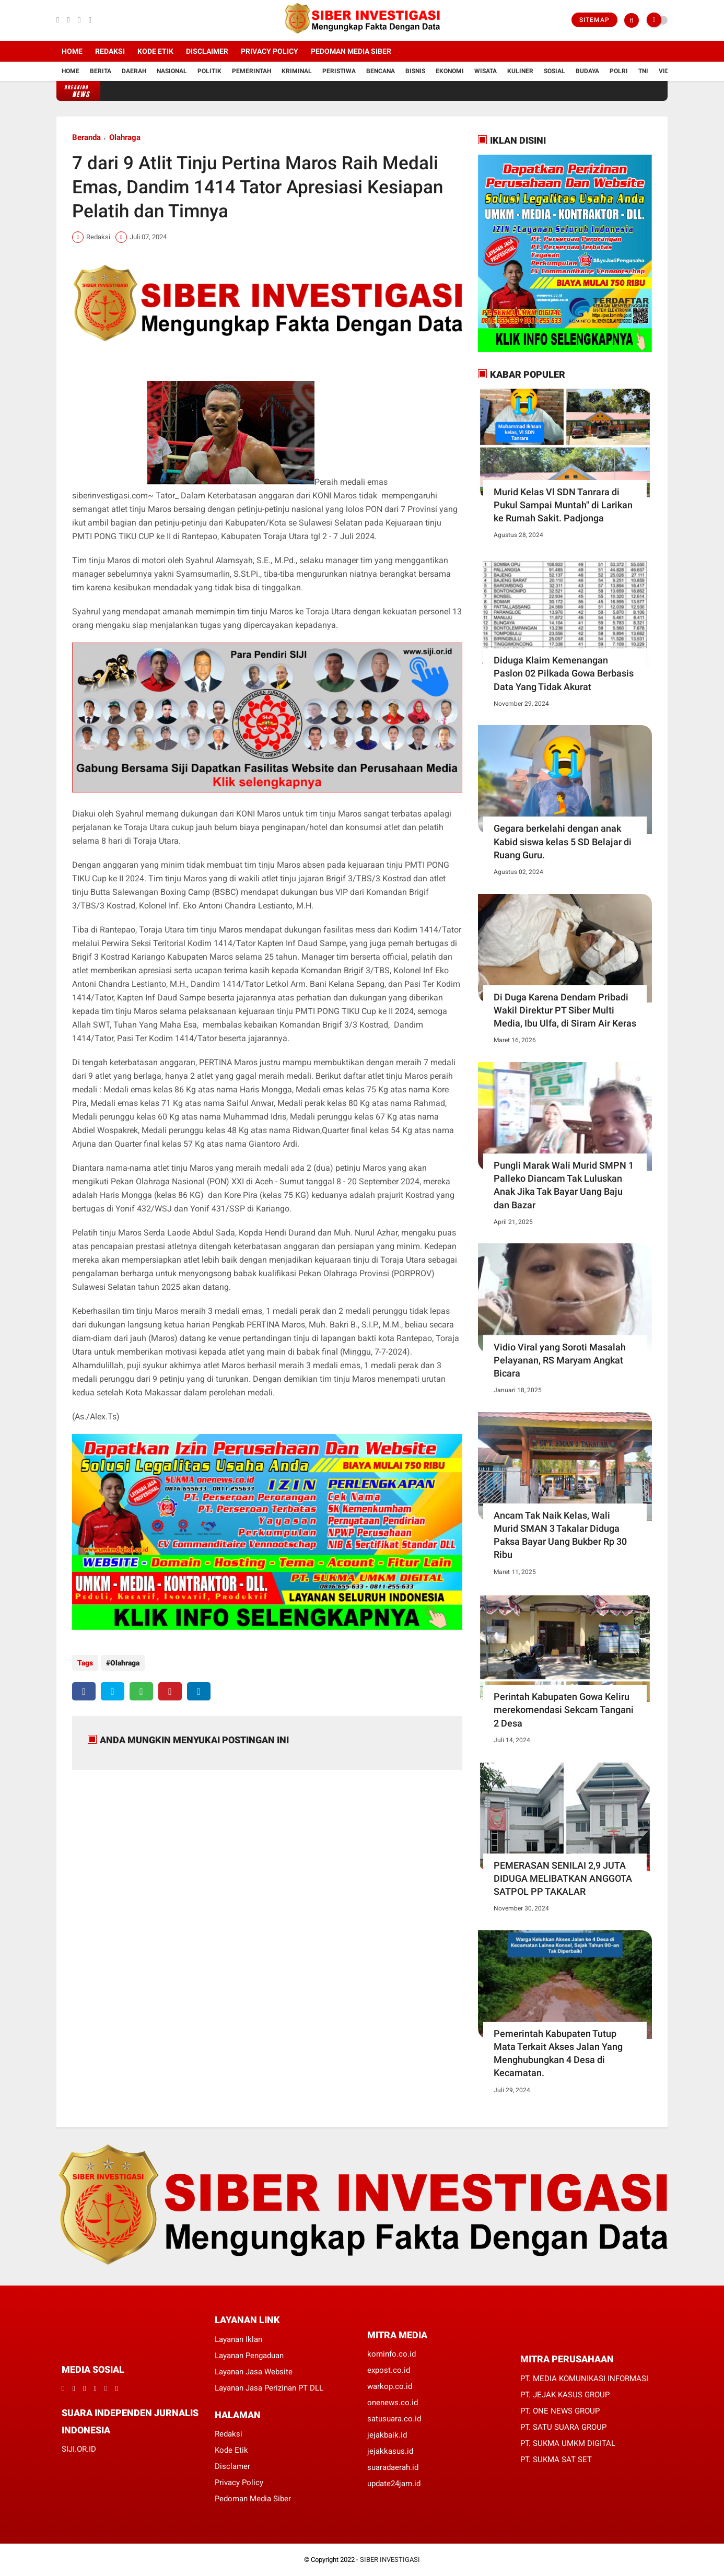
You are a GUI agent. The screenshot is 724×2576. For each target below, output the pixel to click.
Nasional (172, 71)
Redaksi (110, 51)
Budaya (587, 71)
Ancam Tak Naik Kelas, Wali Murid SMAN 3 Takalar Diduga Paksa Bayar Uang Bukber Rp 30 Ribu (560, 1535)
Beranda (86, 137)
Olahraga (125, 137)
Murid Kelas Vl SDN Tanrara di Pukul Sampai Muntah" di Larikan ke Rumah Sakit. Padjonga (563, 504)
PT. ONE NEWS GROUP (560, 2411)
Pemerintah (251, 71)
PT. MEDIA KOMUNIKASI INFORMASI (584, 2378)
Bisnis (415, 71)
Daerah (134, 71)
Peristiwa (339, 71)
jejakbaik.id (387, 2435)
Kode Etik (155, 51)
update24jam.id (394, 2483)
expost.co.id (388, 2370)
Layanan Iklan (238, 2339)
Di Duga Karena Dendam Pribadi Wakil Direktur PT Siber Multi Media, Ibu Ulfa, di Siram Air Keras (565, 1010)
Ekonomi (450, 71)
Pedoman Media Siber (351, 51)
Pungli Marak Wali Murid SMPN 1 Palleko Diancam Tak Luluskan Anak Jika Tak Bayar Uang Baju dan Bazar (564, 1185)
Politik (209, 71)
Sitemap (594, 20)
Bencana (380, 71)
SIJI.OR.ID (79, 2449)
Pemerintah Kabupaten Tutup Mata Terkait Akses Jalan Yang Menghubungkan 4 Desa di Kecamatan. (558, 2053)
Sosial (554, 71)
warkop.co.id (389, 2386)
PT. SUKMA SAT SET (556, 2459)
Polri (619, 71)
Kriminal (297, 71)
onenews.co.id (392, 2402)
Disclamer (232, 2466)
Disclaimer (207, 51)
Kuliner (520, 71)
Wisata (485, 71)
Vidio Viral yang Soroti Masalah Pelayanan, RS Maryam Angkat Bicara (560, 1360)
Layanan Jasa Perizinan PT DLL (269, 2388)
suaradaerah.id (392, 2467)
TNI (643, 71)
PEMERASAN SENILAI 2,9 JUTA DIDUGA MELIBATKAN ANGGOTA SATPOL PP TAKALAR (563, 1878)
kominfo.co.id (391, 2354)
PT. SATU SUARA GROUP (563, 2427)
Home (72, 51)
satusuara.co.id (394, 2418)
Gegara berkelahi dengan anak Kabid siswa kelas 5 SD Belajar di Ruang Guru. (563, 841)
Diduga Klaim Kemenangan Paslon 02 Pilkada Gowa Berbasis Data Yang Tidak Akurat (564, 673)
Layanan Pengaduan (249, 2355)
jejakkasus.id (390, 2451)
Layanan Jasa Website (254, 2371)
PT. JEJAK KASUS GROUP (565, 2394)
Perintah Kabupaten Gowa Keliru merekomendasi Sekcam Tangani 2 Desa (564, 1709)
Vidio (667, 71)
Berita (100, 71)
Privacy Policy (269, 51)
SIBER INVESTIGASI (390, 2559)
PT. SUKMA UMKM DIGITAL (567, 2443)
